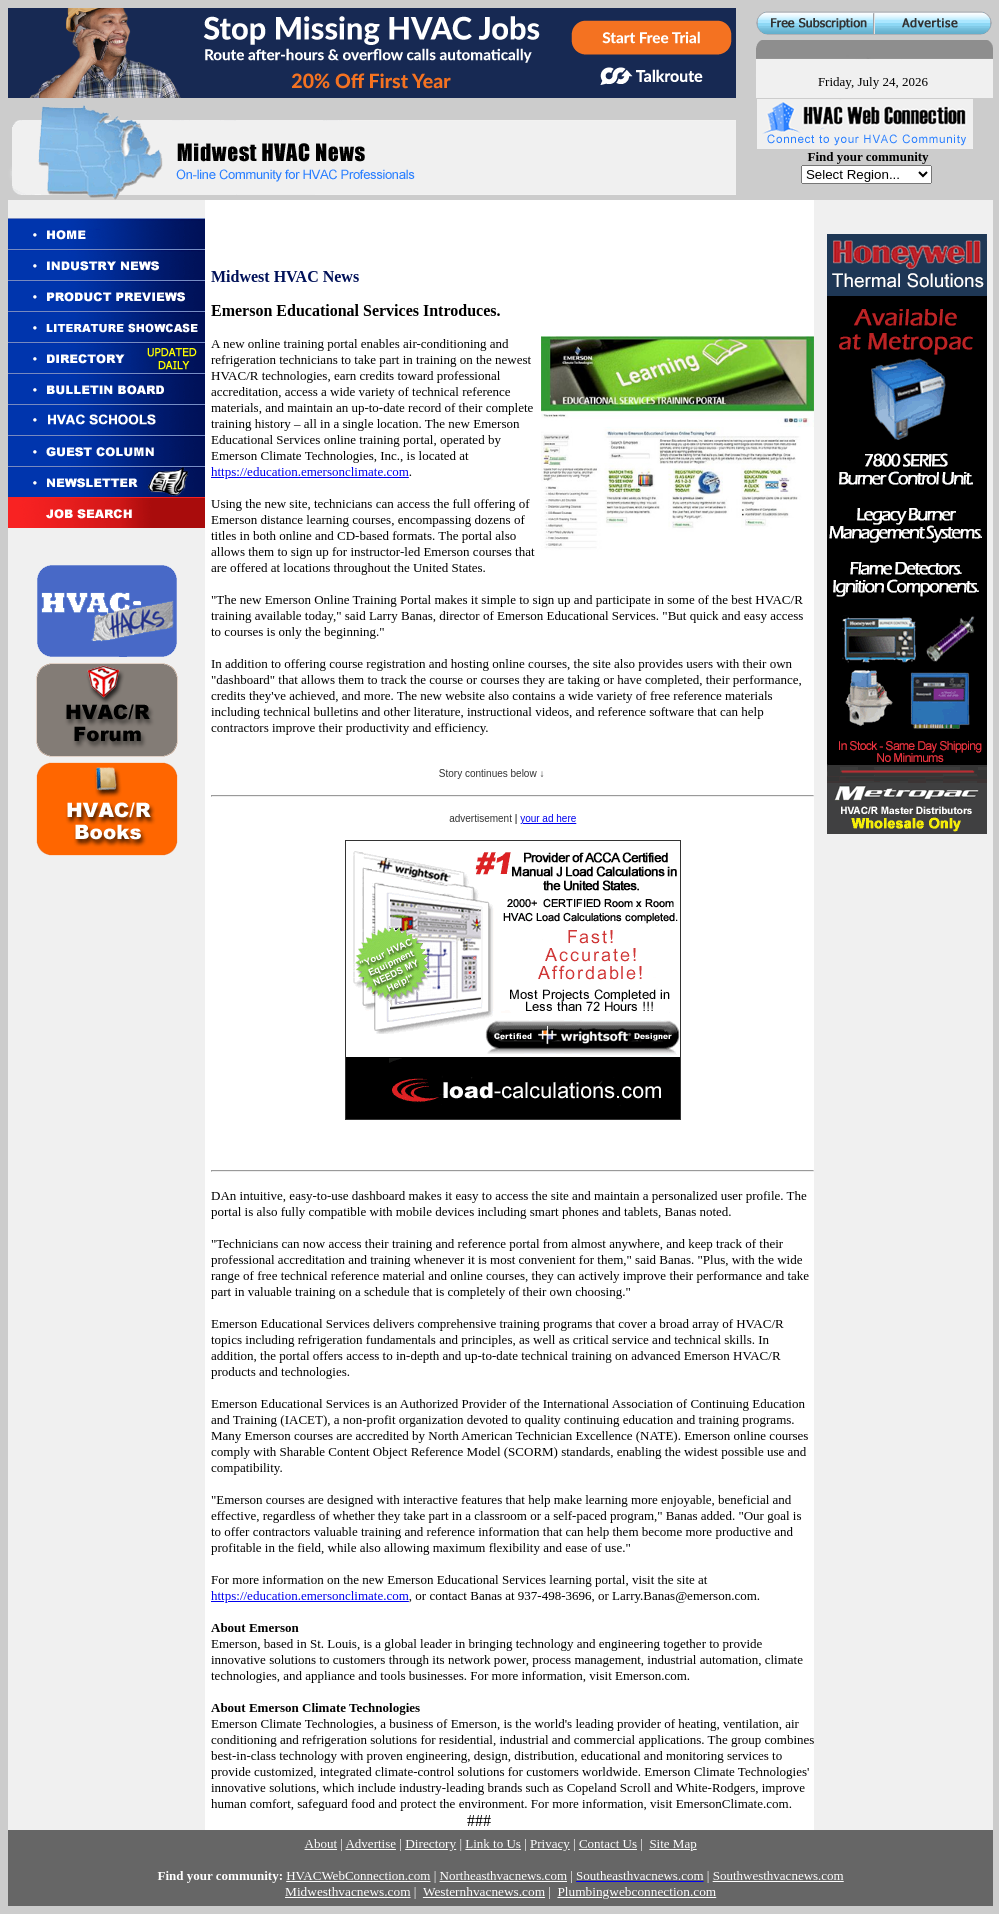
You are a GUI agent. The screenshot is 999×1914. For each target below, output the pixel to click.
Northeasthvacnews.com (503, 1875)
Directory (430, 1843)
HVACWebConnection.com (358, 1875)
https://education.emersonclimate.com (310, 471)
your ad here (548, 818)
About (321, 1843)
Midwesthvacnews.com (347, 1891)
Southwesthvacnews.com (778, 1875)
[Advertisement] (905, 972)
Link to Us (493, 1843)
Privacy (550, 1843)
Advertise (370, 1843)
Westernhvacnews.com (484, 1891)
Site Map (672, 1843)
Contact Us (608, 1843)
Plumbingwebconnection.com (636, 1891)
